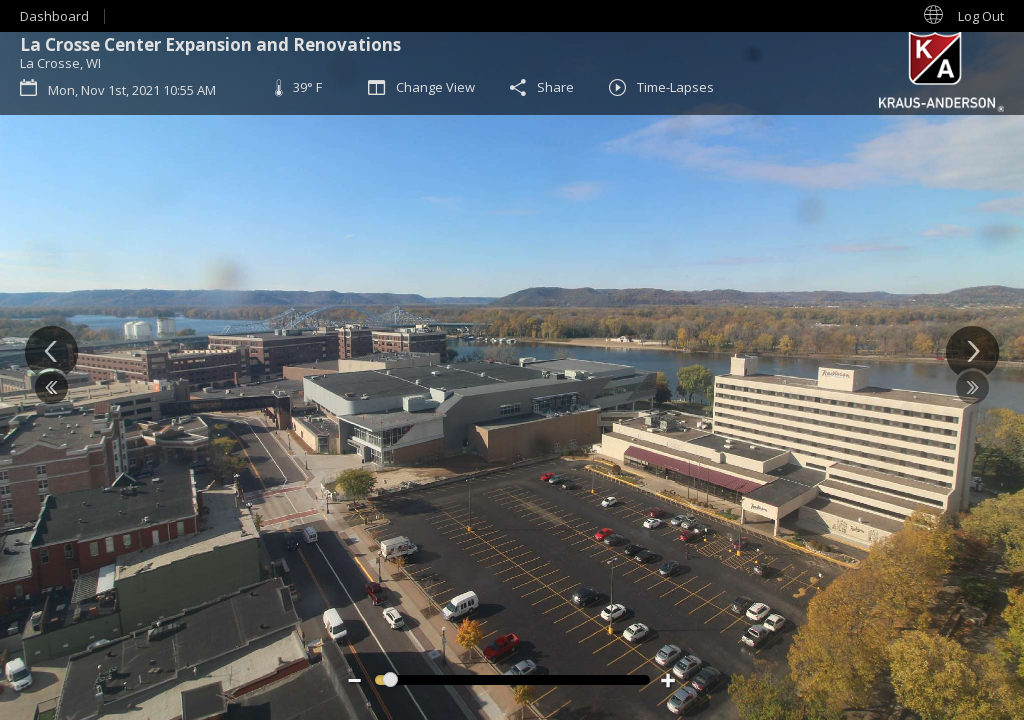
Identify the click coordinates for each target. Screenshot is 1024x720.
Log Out (981, 16)
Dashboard (54, 16)
